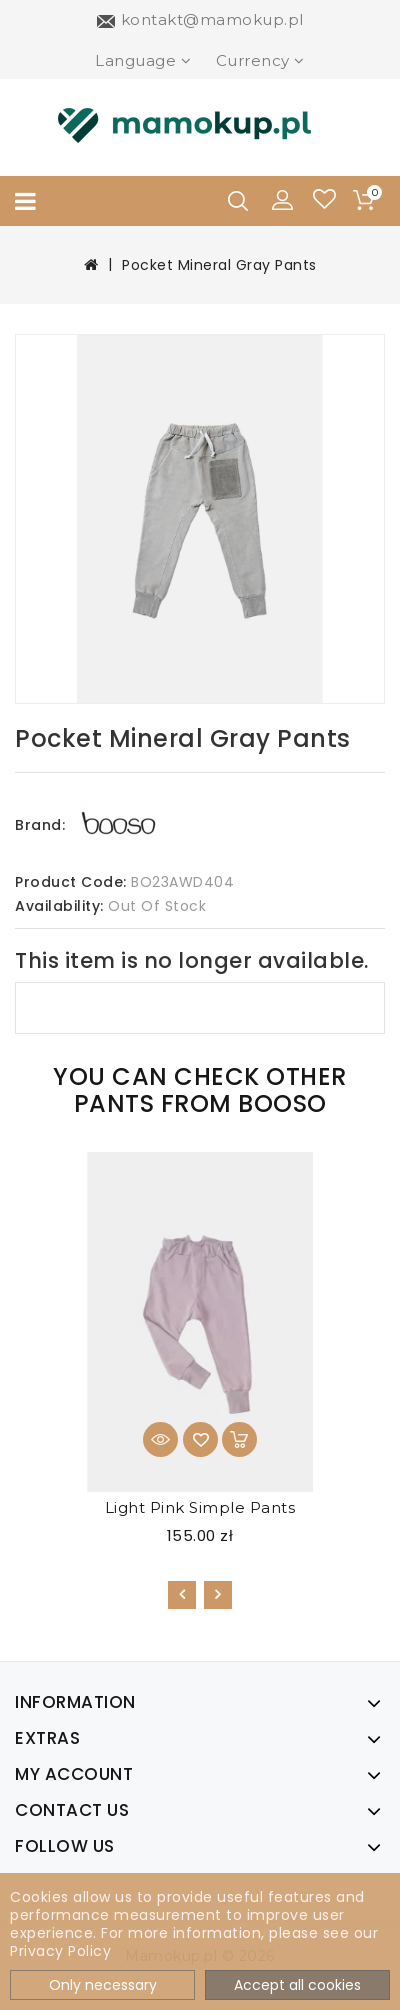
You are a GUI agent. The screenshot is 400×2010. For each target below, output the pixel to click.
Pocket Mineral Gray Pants (219, 265)
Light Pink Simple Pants (200, 1507)
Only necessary (103, 1985)
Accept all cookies (297, 1985)
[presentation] (182, 1595)
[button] (283, 199)
